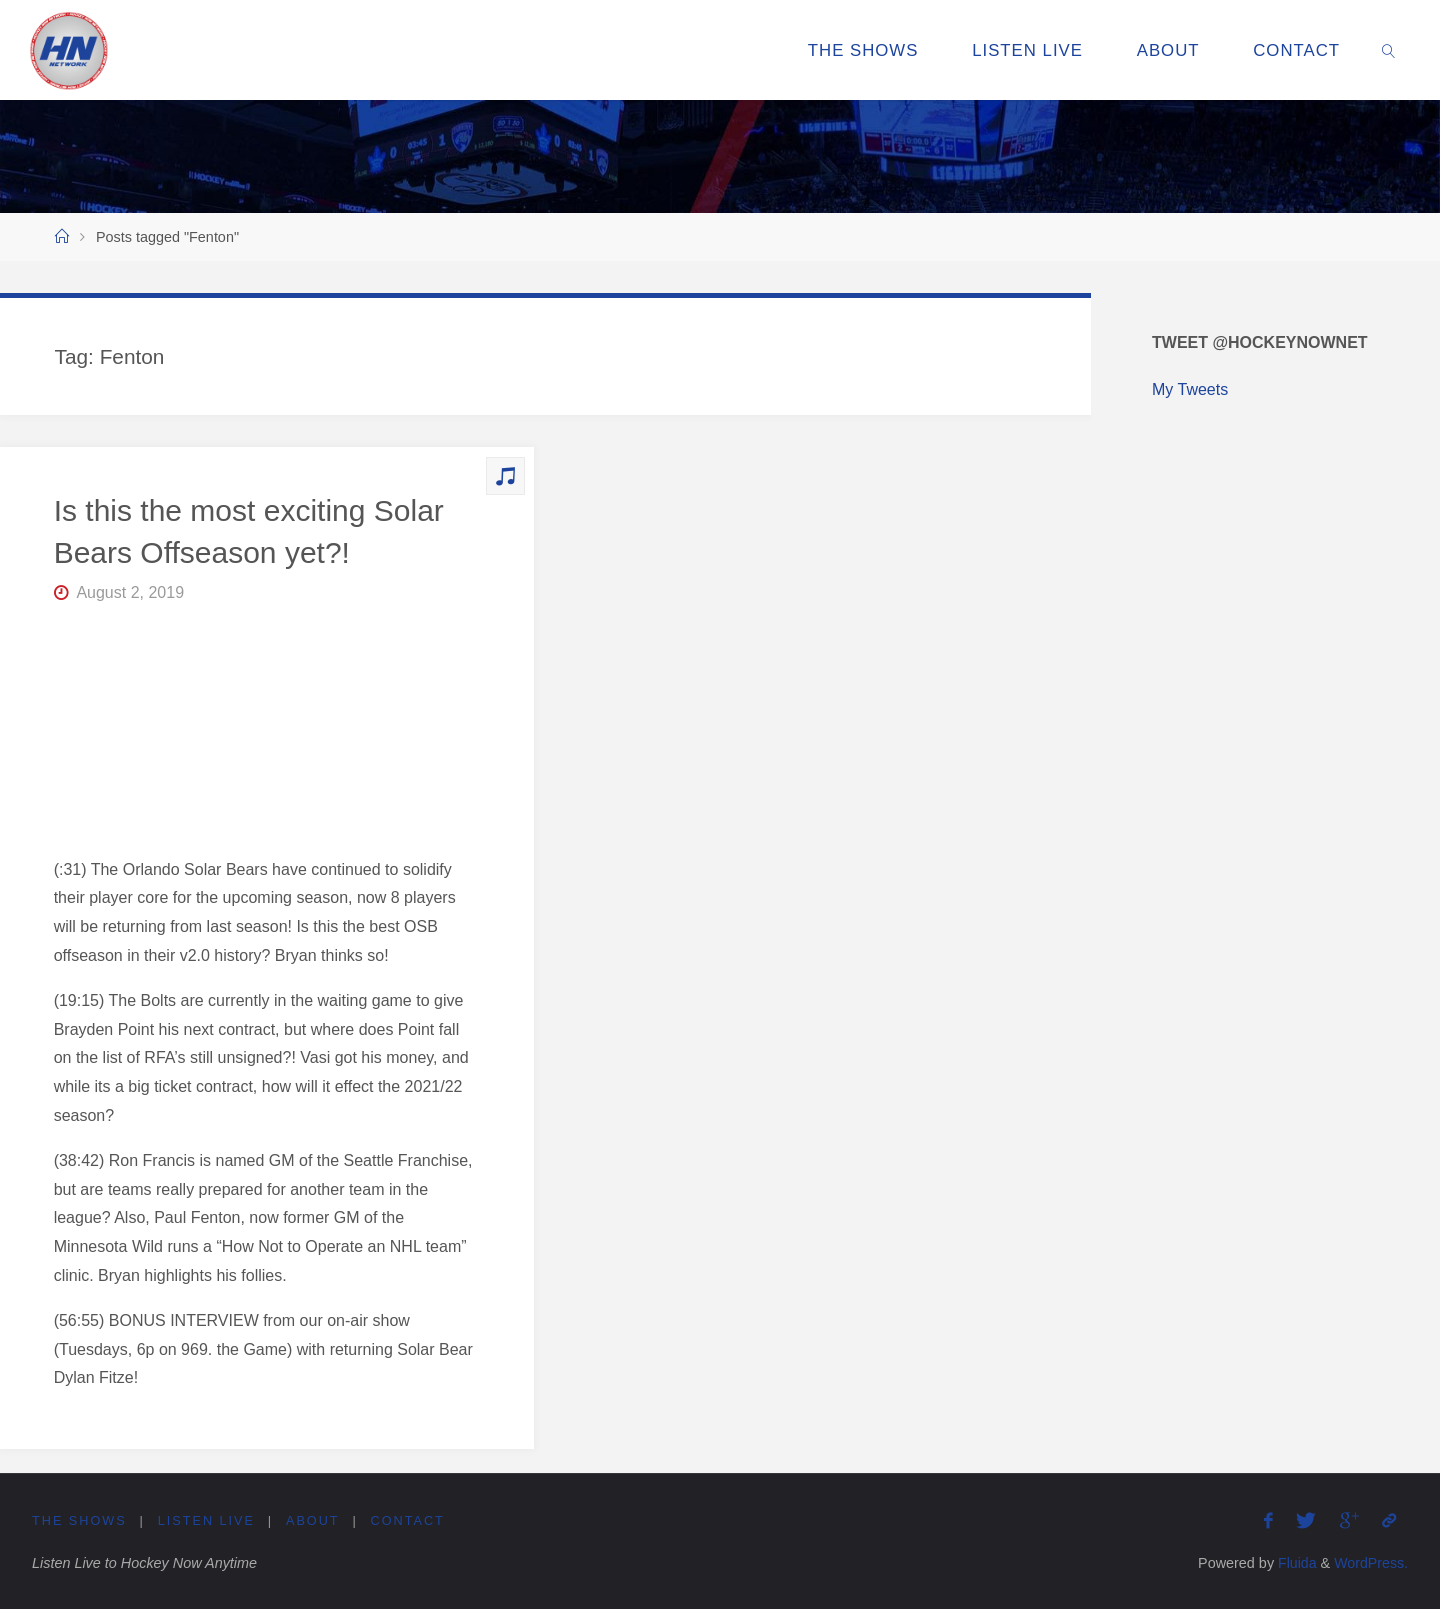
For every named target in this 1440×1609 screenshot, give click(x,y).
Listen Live (207, 1520)
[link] (1389, 50)
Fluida (1293, 1563)
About (314, 1520)
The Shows (80, 1520)
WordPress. (1370, 1563)
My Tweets (1190, 389)
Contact (409, 1520)
